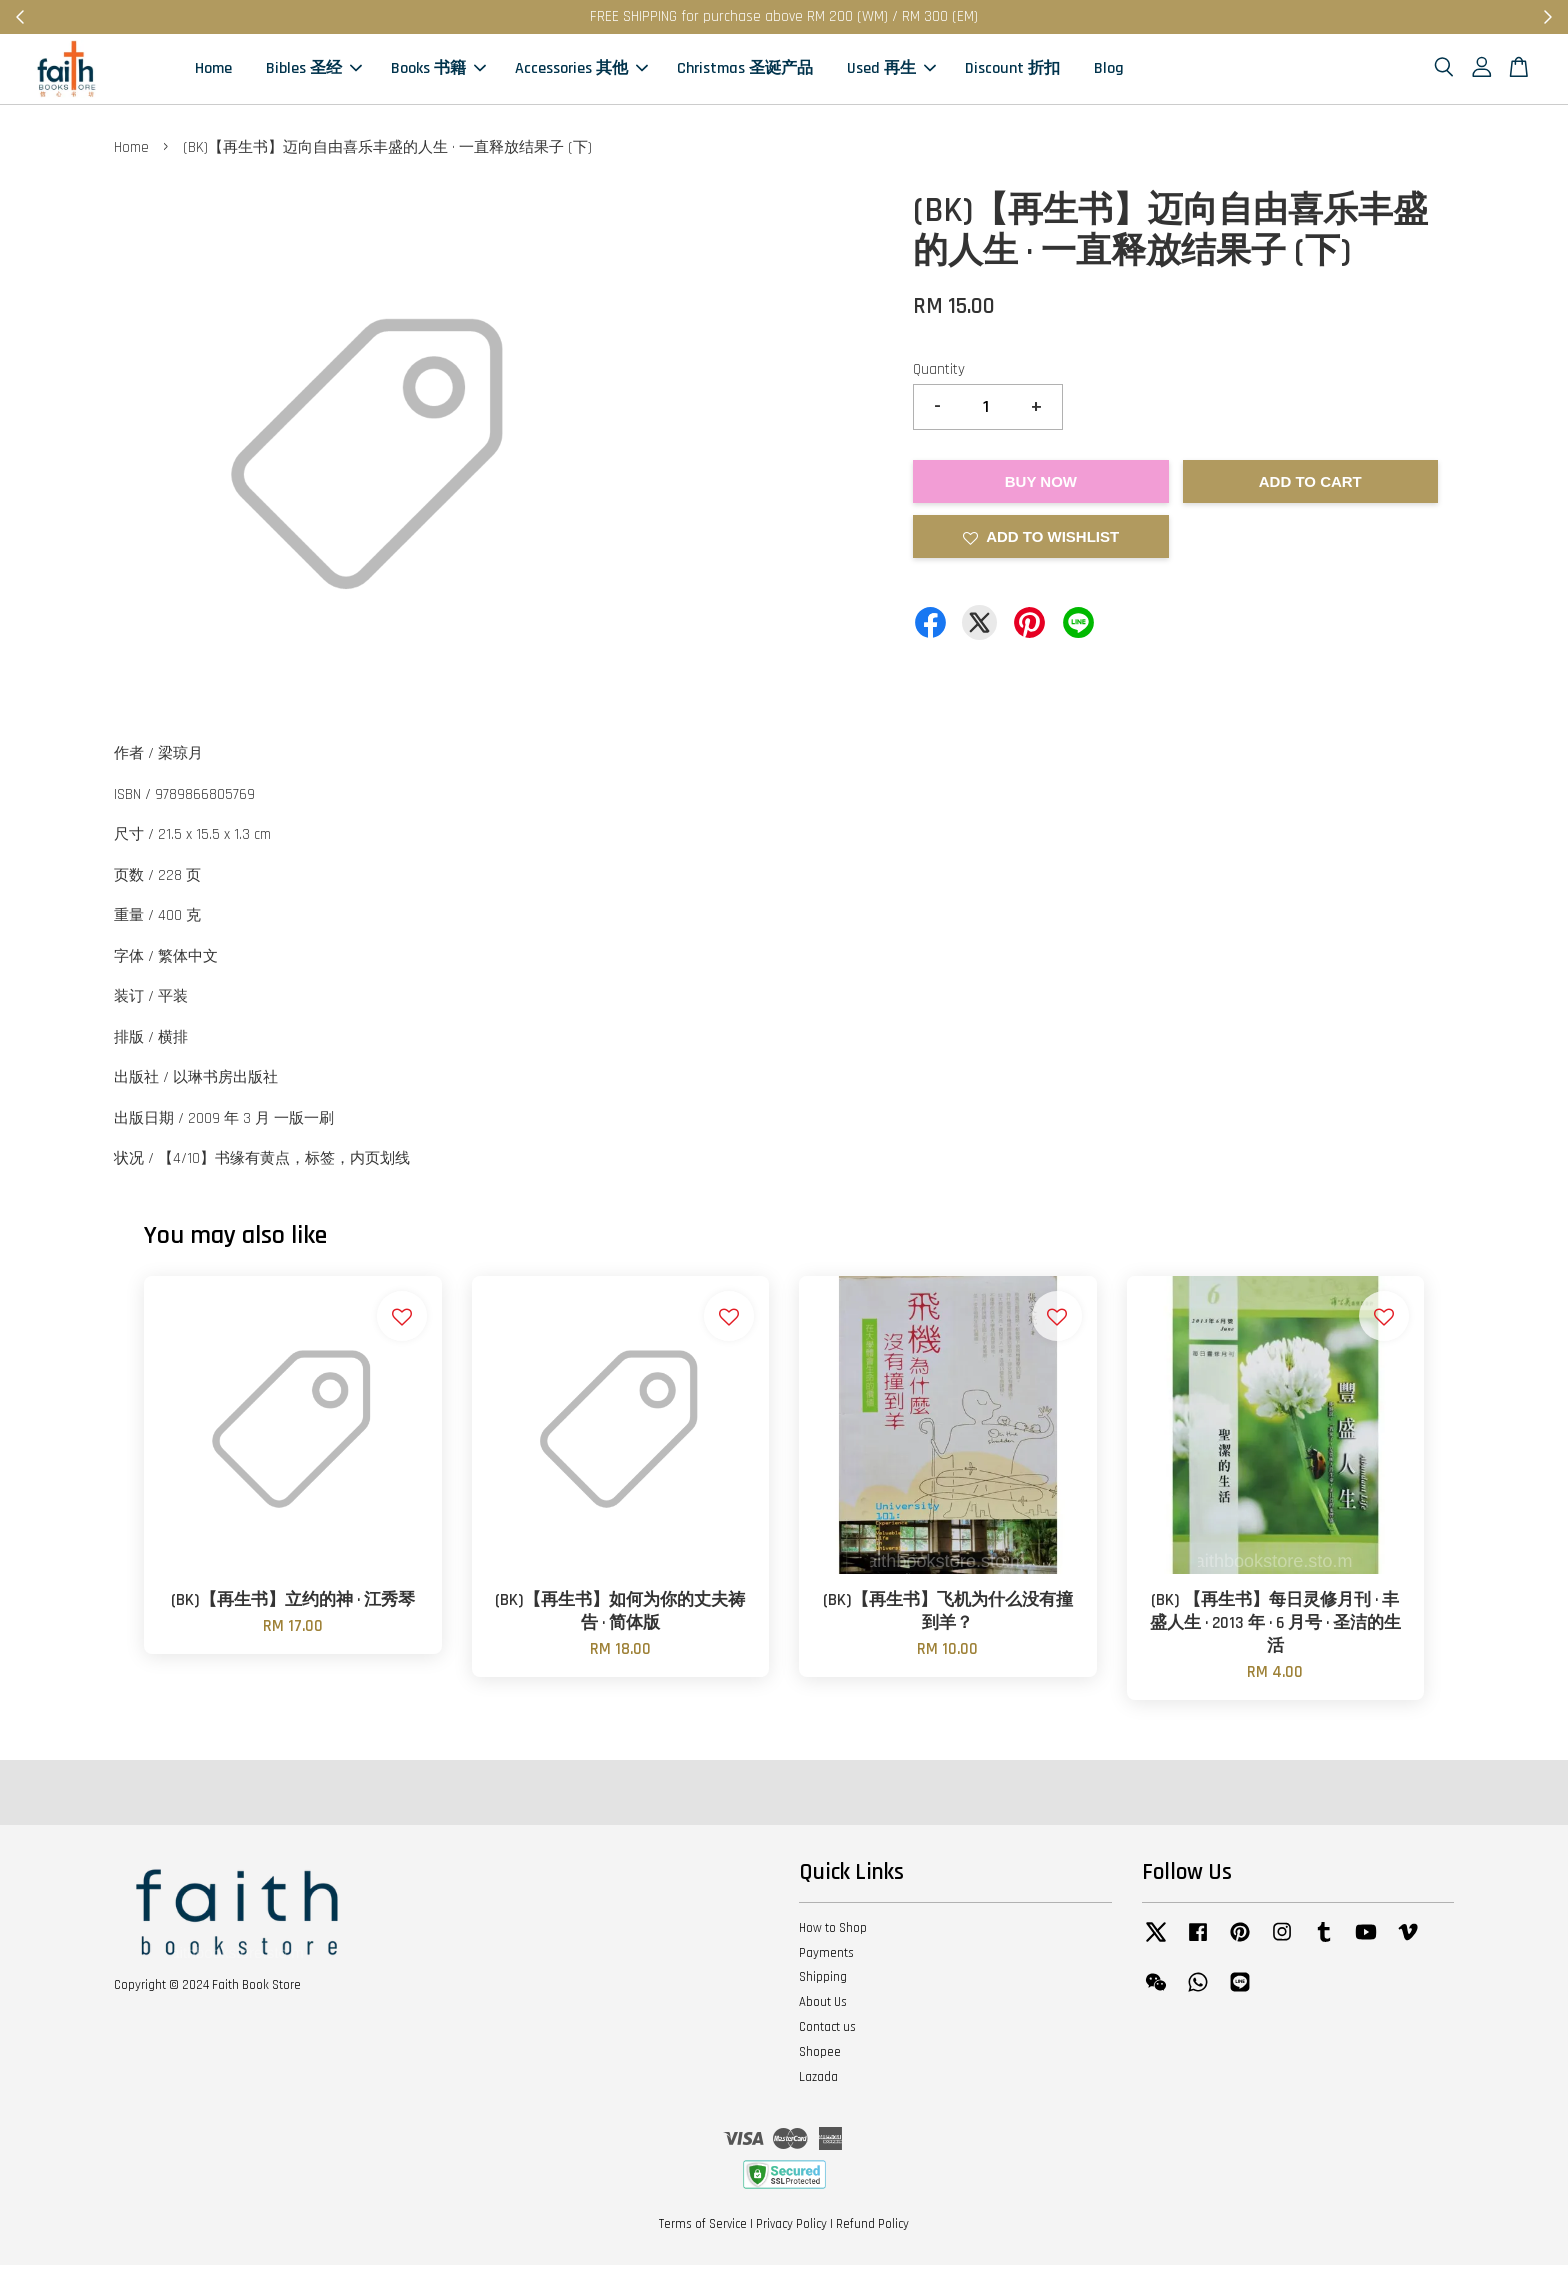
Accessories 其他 (581, 72)
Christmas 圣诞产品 (745, 72)
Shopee (820, 2060)
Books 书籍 (438, 72)
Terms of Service (703, 2231)
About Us (823, 2010)
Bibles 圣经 (314, 72)
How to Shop (833, 1935)
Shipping (823, 1985)
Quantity (939, 376)
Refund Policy (872, 2231)
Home (213, 72)
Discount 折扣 (1012, 72)
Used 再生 (891, 72)
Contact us (827, 2035)
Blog (1109, 72)
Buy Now (1041, 488)
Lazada (818, 2084)
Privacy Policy (791, 2231)
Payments (826, 1960)
